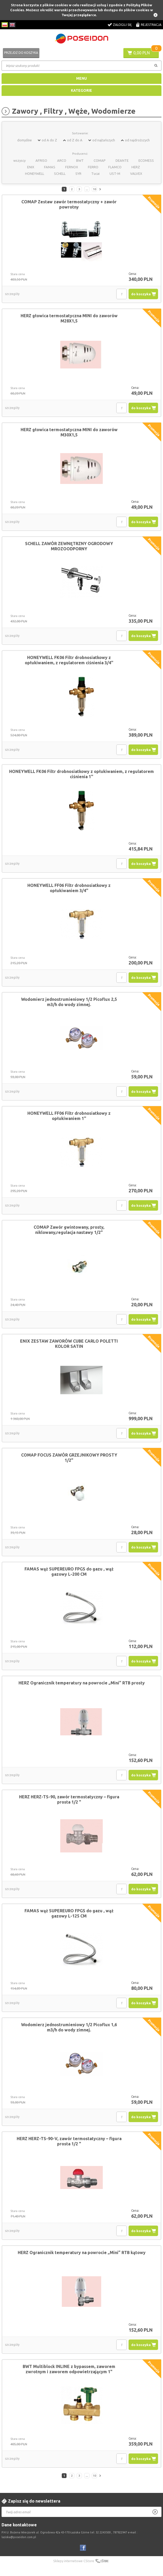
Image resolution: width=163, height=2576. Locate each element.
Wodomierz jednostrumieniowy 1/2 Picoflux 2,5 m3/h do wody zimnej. (69, 1002)
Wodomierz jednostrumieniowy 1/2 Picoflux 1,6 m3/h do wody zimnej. (69, 2027)
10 (94, 189)
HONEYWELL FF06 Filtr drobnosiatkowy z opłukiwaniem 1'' (69, 1116)
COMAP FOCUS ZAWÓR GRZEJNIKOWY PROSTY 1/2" (69, 1458)
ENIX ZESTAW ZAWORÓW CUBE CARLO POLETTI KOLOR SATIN (69, 1344)
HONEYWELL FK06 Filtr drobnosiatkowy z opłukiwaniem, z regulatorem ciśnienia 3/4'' (69, 660)
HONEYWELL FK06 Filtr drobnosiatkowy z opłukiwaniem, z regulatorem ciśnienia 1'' (81, 774)
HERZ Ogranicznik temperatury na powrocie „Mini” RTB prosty (82, 1682)
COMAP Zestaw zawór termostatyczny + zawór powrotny (69, 204)
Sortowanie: (80, 133)
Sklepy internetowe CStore (73, 2561)
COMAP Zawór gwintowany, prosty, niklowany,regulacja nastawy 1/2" (69, 1230)
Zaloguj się (122, 24)
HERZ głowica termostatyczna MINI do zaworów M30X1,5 (69, 432)
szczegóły (12, 294)
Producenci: (80, 153)
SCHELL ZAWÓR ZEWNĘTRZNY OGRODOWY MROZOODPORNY (69, 546)
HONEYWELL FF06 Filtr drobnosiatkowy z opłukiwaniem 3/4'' (69, 888)
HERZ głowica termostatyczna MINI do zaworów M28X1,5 (69, 318)
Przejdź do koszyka (21, 52)
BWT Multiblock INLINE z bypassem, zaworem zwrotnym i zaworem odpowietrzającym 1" (69, 2369)
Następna (100, 189)
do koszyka (141, 294)
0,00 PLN (141, 52)
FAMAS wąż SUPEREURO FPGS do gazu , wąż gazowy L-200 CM (69, 1571)
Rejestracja (151, 24)
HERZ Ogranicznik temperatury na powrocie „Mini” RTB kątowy (82, 2252)
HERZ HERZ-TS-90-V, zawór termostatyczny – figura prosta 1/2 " (69, 2141)
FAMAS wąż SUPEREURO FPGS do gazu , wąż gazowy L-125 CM (69, 1913)
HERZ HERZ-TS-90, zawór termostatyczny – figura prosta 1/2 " (69, 1799)
